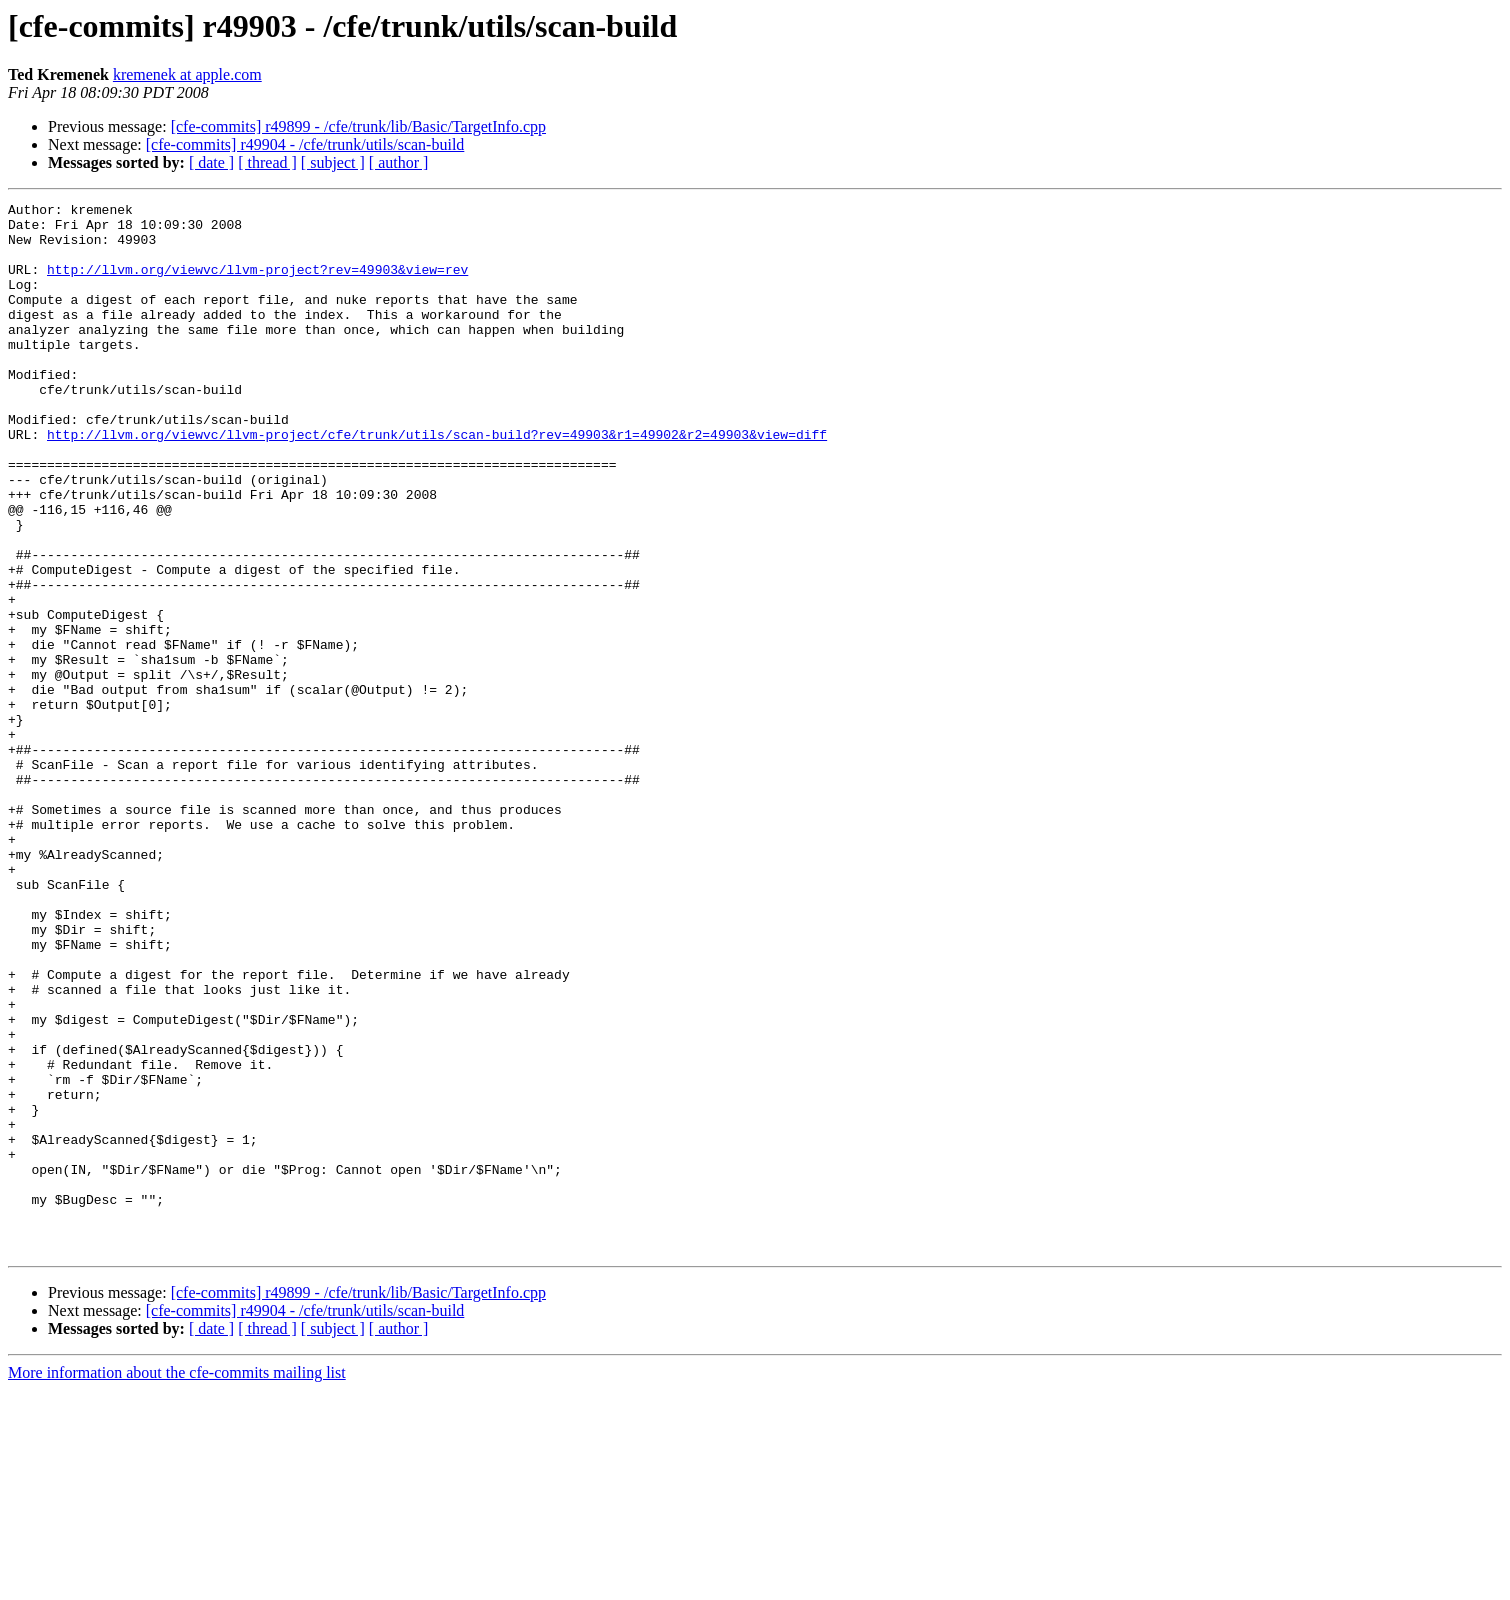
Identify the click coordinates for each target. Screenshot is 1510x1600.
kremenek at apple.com (187, 74)
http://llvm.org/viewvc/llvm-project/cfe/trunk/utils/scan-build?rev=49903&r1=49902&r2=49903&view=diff (437, 482)
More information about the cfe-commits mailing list (177, 1582)
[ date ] (211, 162)
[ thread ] (267, 162)
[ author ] (399, 162)
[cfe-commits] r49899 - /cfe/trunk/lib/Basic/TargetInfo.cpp (358, 126)
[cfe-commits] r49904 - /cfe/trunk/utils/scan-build (305, 144)
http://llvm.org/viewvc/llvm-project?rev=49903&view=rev (257, 284)
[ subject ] (333, 162)
